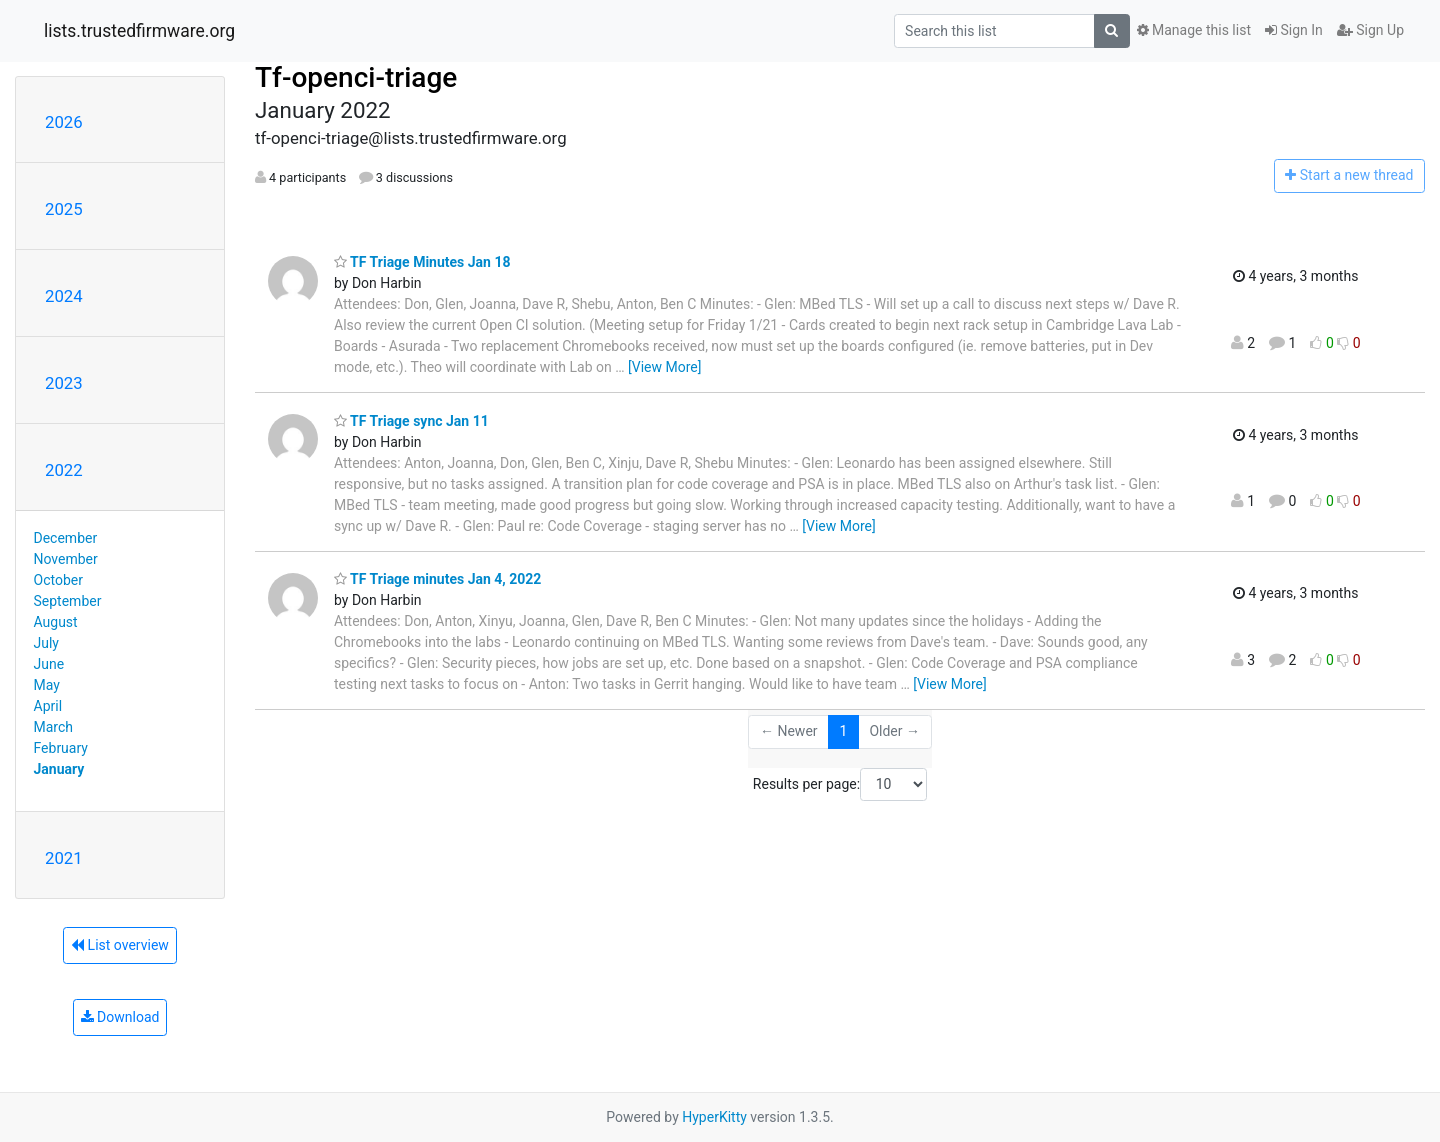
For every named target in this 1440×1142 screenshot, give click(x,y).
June (49, 664)
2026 (64, 122)
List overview (120, 945)
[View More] (664, 367)
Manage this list (1194, 30)
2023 (64, 383)
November (66, 559)
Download (120, 1017)
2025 (64, 209)
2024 (64, 296)
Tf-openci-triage (356, 77)
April (48, 706)
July (46, 643)
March (54, 727)
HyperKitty (714, 1117)
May (47, 685)
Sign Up (1370, 30)
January (59, 769)
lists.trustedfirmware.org (139, 31)
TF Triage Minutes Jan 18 (422, 262)
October (58, 580)
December (66, 538)
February (61, 748)
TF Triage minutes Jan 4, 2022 (437, 579)
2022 (64, 470)
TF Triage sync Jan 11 (411, 421)
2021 (64, 858)
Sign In (1294, 30)
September (68, 601)
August (56, 622)
